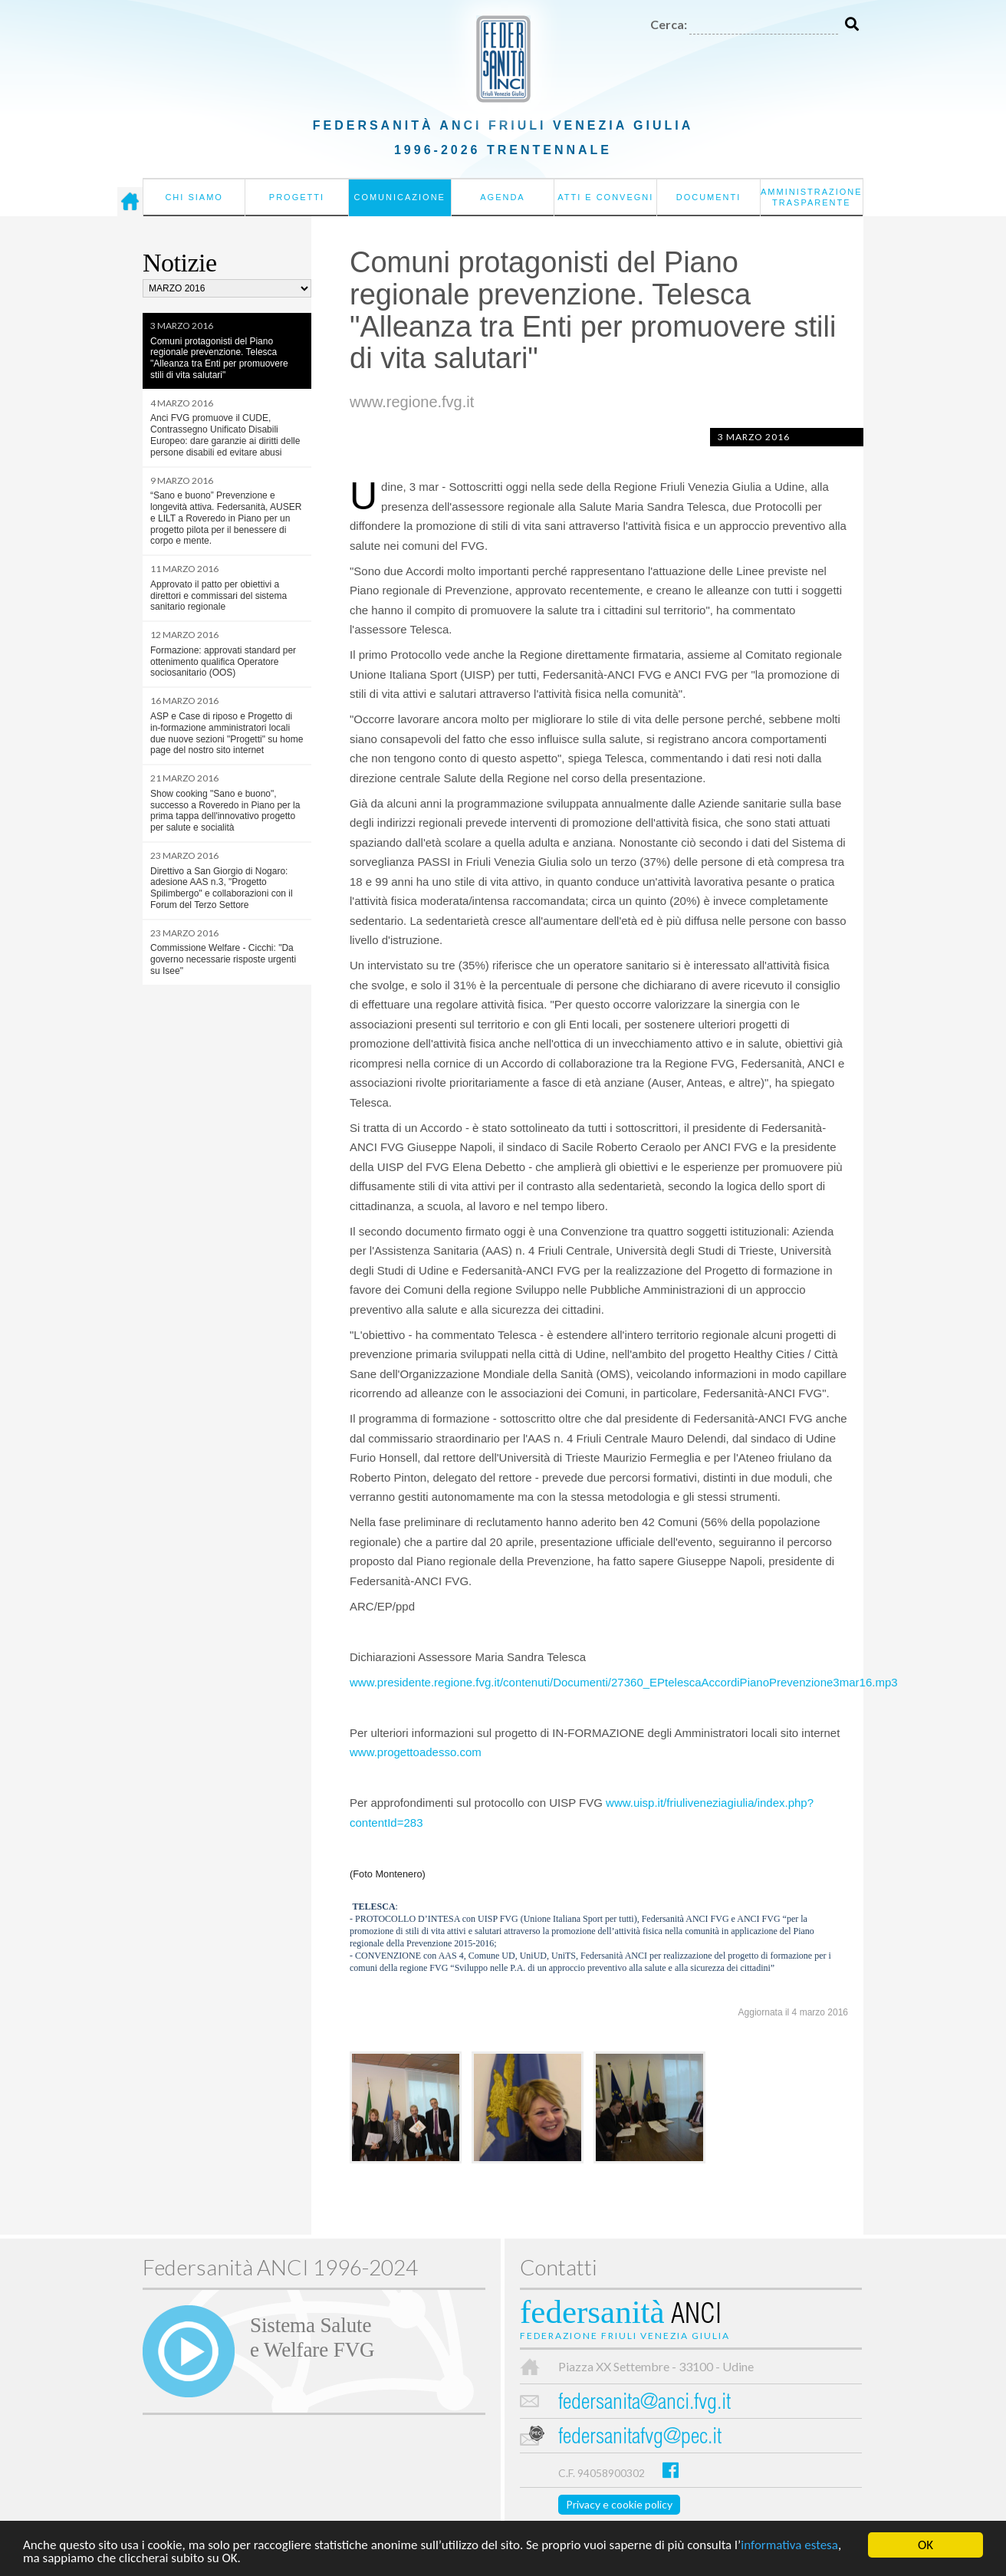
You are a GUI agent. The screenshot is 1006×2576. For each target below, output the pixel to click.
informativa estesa (789, 2546)
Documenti (708, 197)
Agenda (502, 197)
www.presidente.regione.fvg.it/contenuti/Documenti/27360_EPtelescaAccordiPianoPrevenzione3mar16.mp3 (624, 1682)
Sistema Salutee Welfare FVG (312, 2337)
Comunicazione (399, 197)
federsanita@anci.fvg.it (644, 2404)
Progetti (296, 197)
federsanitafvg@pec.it (640, 2438)
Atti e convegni (605, 197)
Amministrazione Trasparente (812, 197)
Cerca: (668, 24)
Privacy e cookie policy (619, 2504)
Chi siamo (193, 197)
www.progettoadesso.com (416, 1751)
